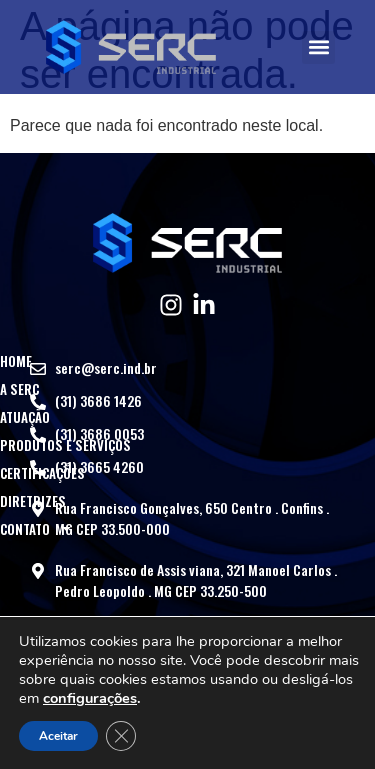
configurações (90, 698)
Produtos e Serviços (65, 445)
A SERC (19, 389)
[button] (318, 47)
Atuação (25, 417)
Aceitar (58, 736)
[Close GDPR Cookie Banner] (121, 736)
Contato (36, 529)
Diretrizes (33, 501)
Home (16, 361)
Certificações (42, 473)
